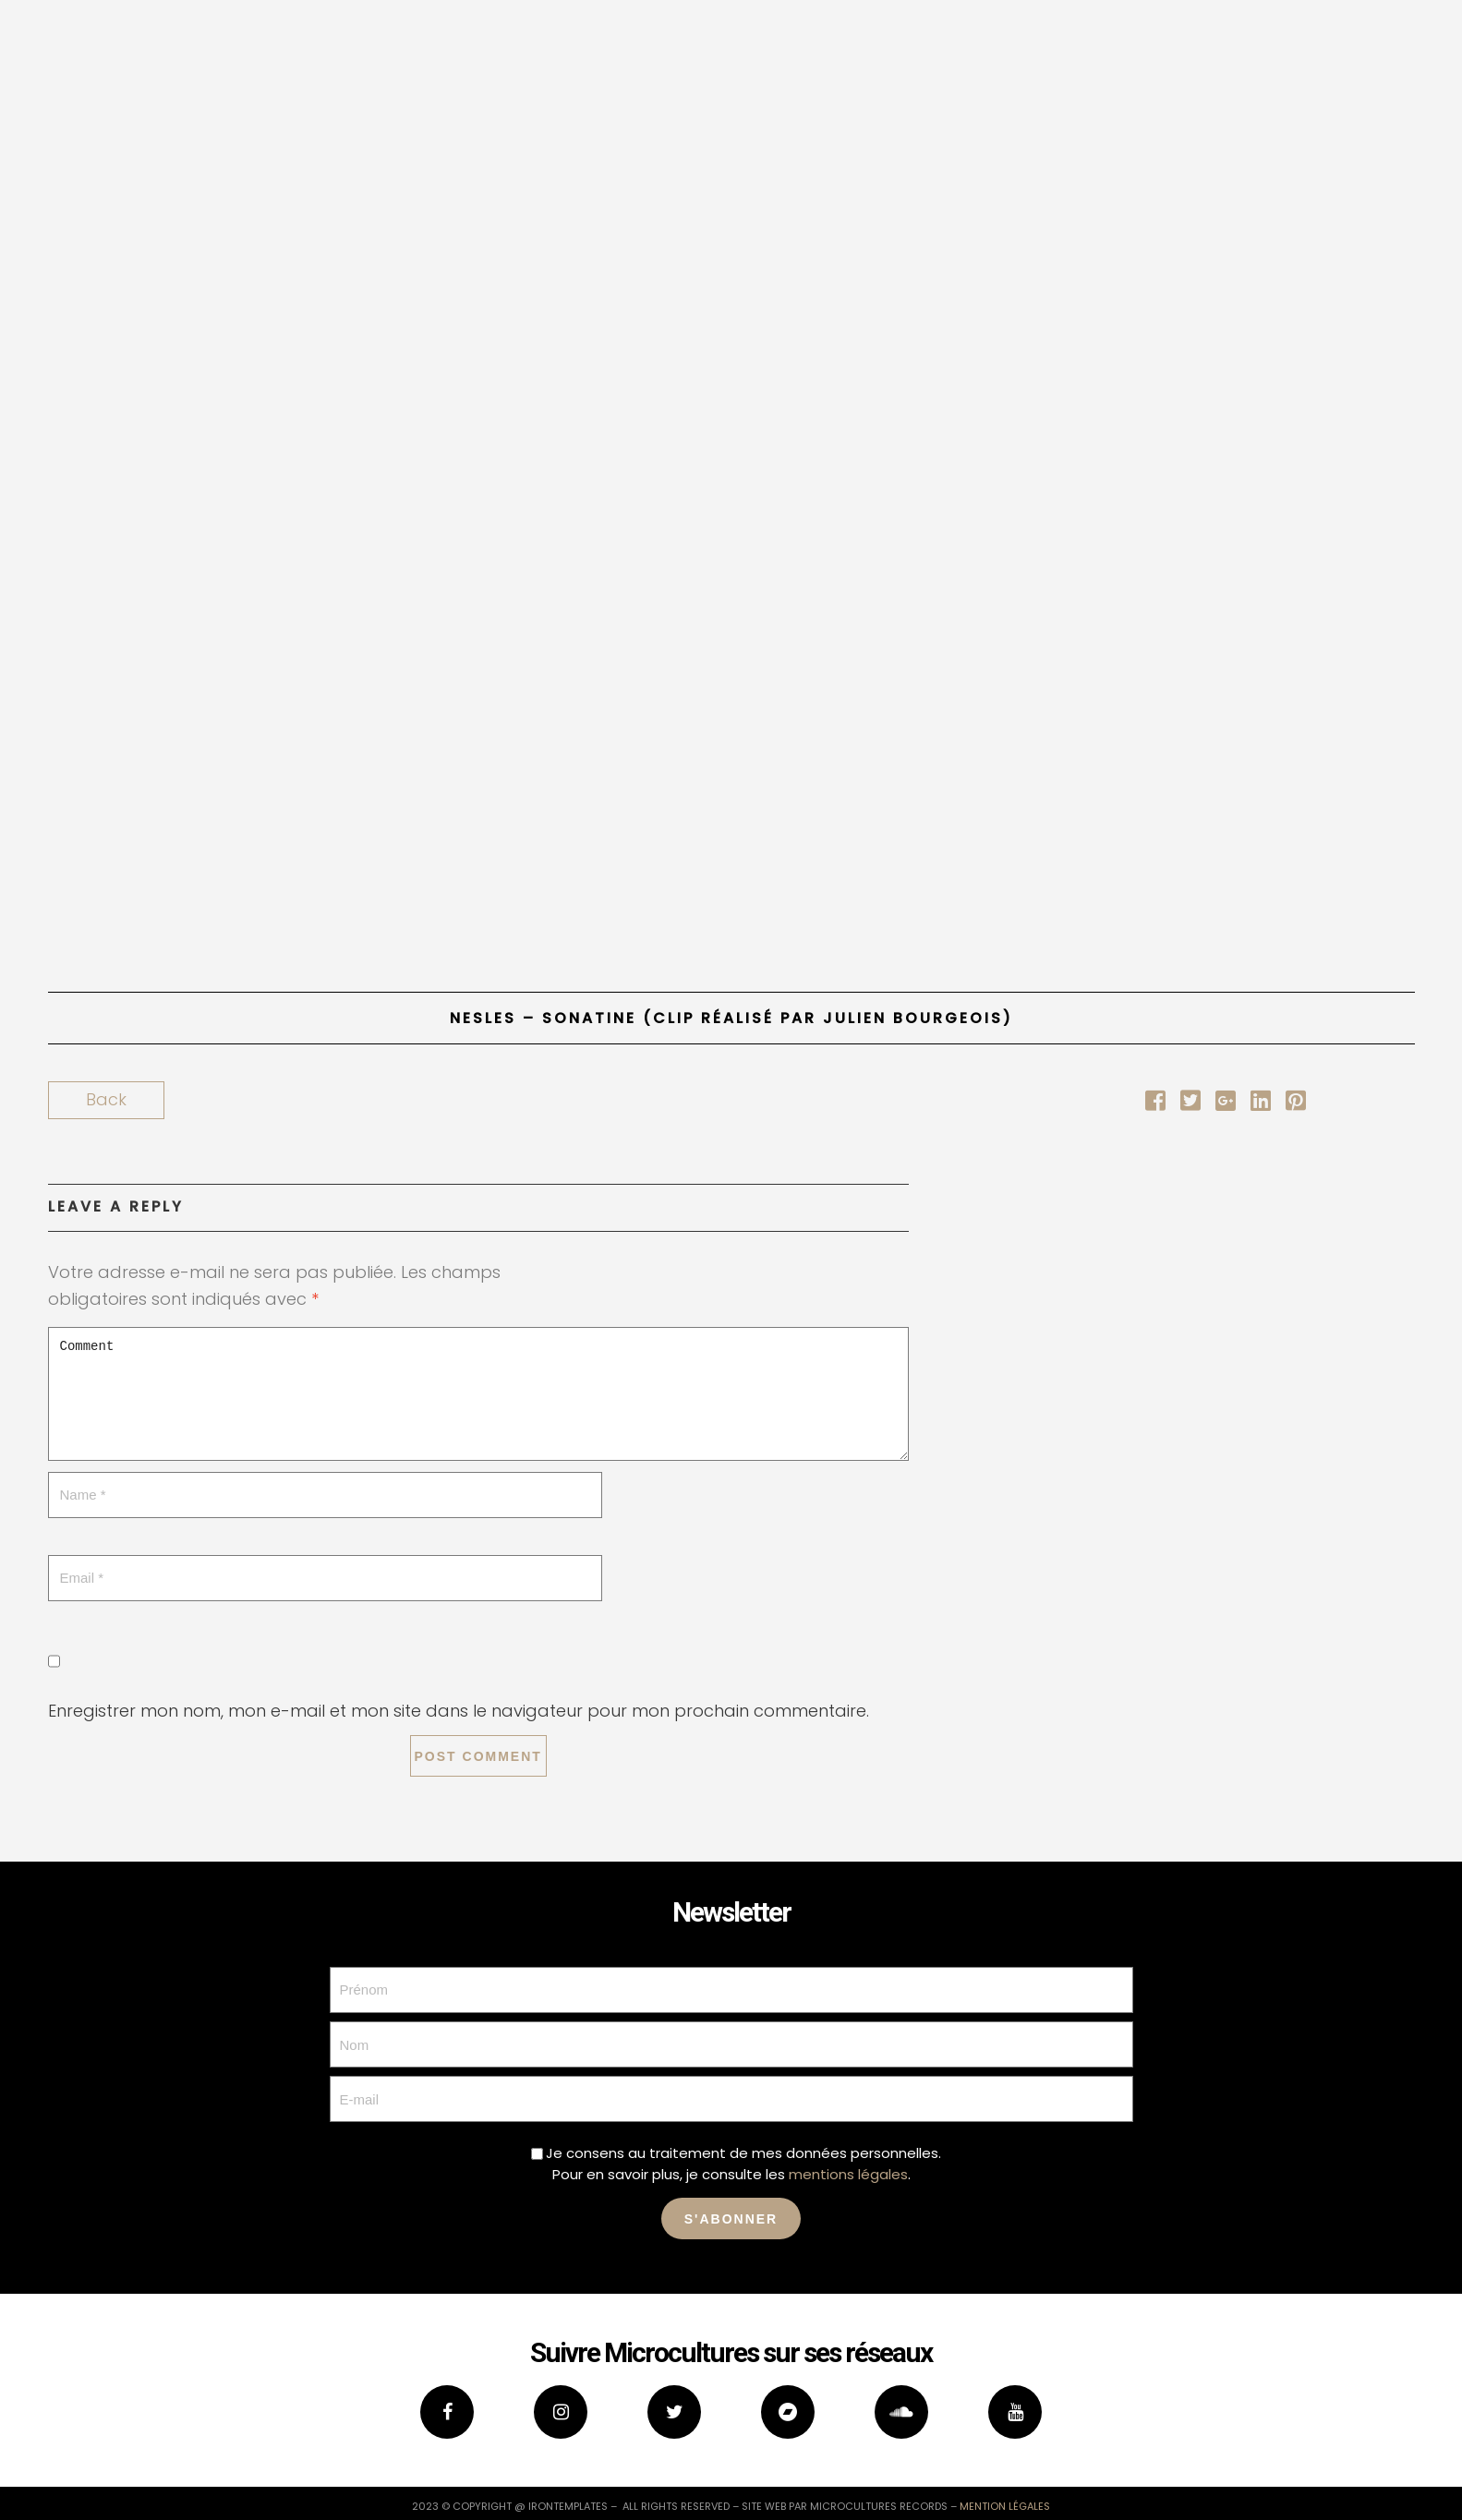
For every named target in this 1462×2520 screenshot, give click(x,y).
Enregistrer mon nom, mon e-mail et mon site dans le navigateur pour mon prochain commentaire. (458, 1710)
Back (106, 1099)
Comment (478, 1394)
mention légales (1005, 2506)
